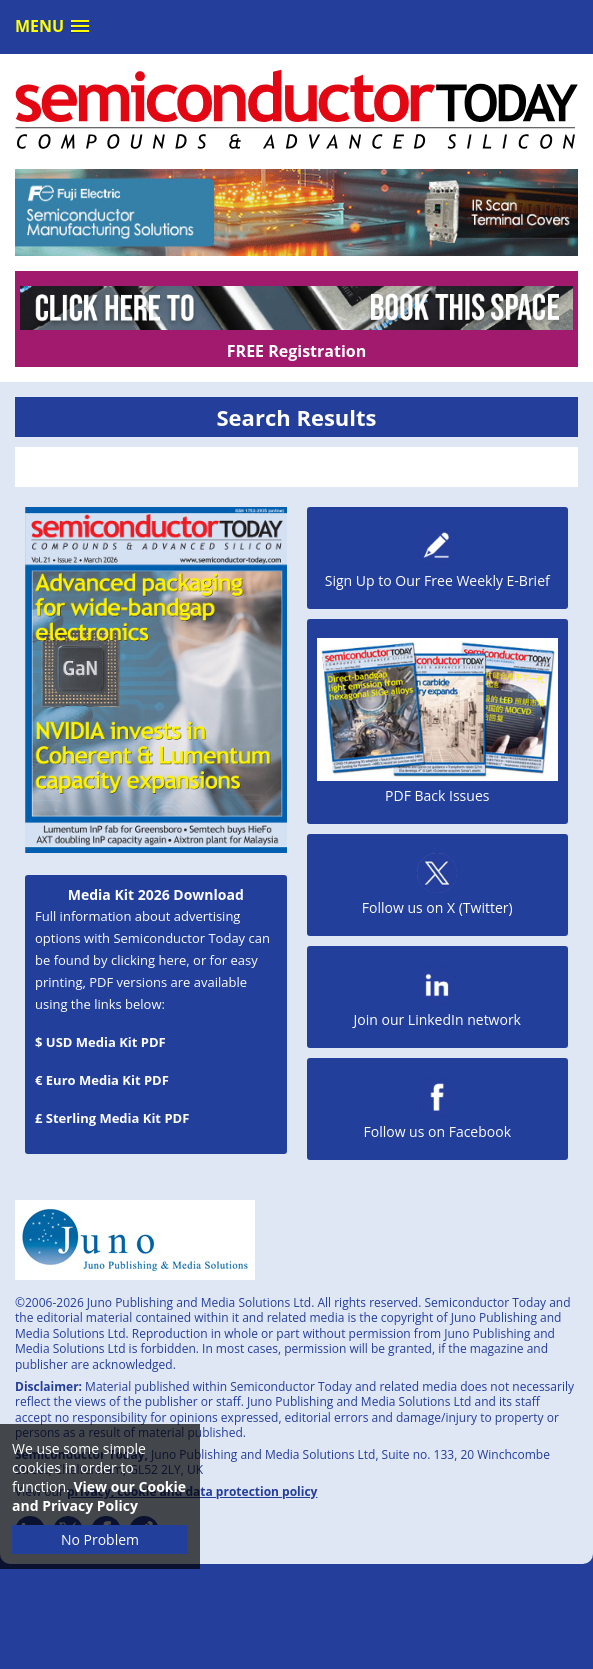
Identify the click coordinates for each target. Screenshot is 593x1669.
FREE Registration (296, 351)
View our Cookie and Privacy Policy (99, 1496)
